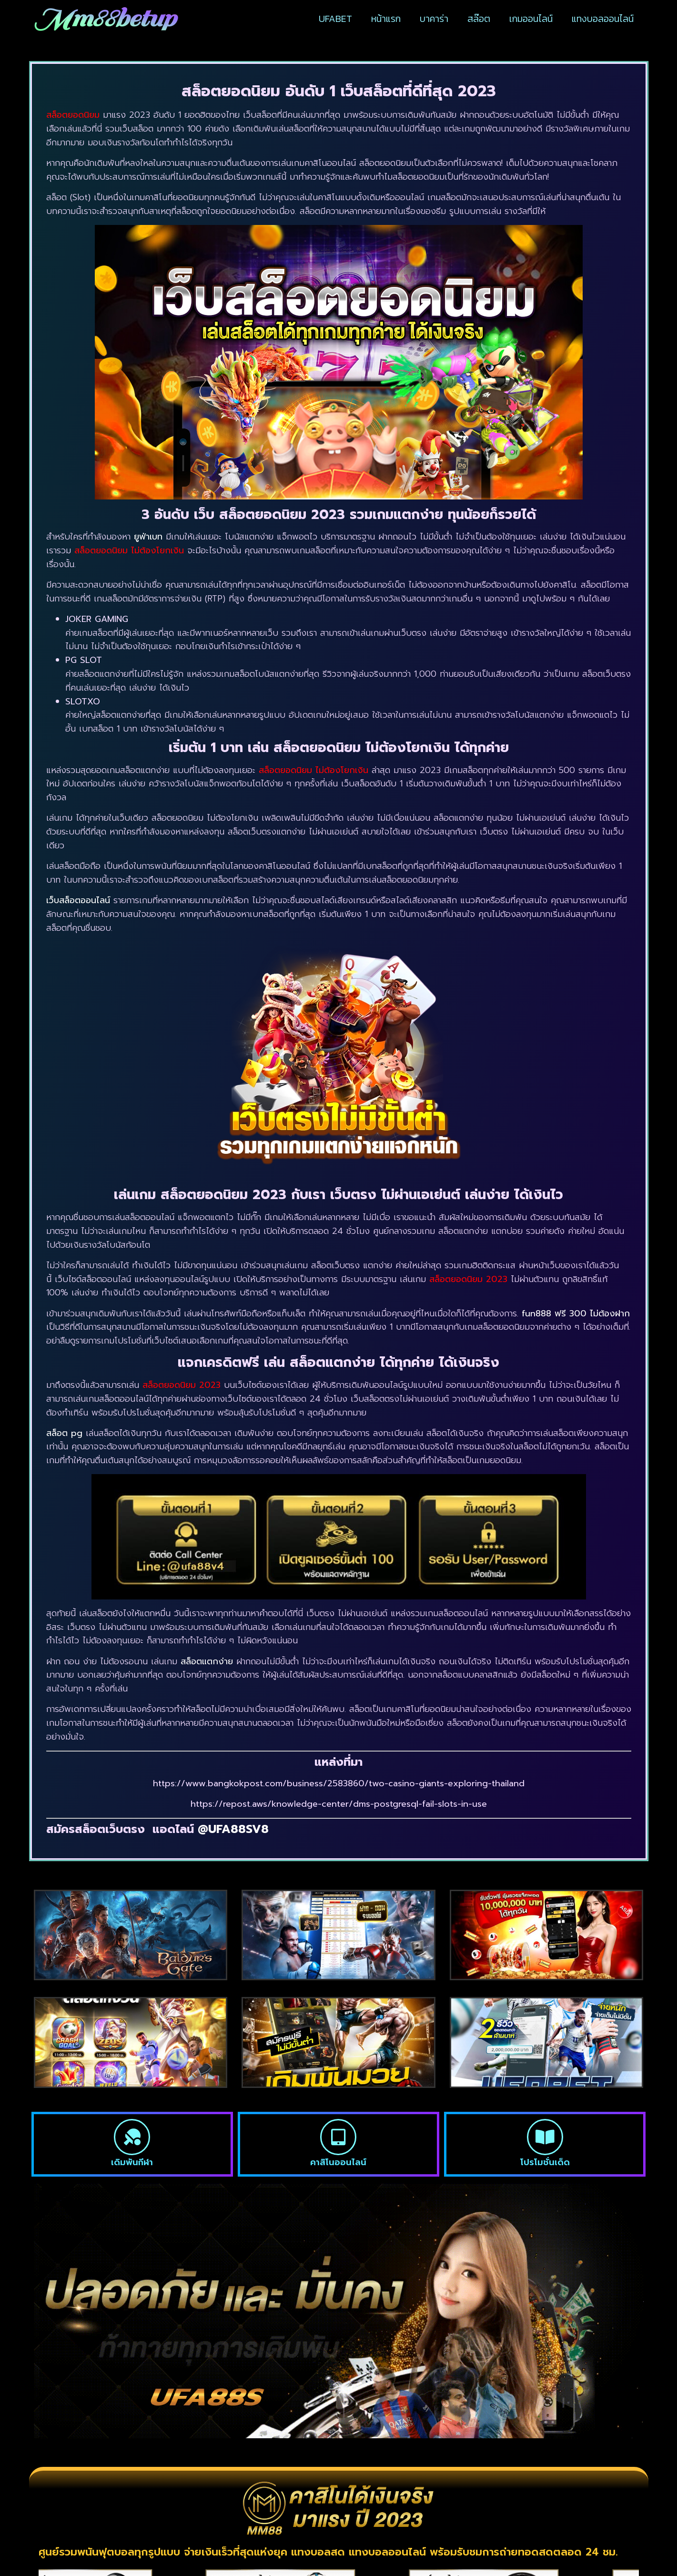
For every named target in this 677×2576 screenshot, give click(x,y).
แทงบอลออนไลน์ (603, 18)
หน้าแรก (386, 18)
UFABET (335, 18)
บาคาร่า (434, 18)
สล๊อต (478, 18)
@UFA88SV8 (231, 1829)
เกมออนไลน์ (531, 18)
